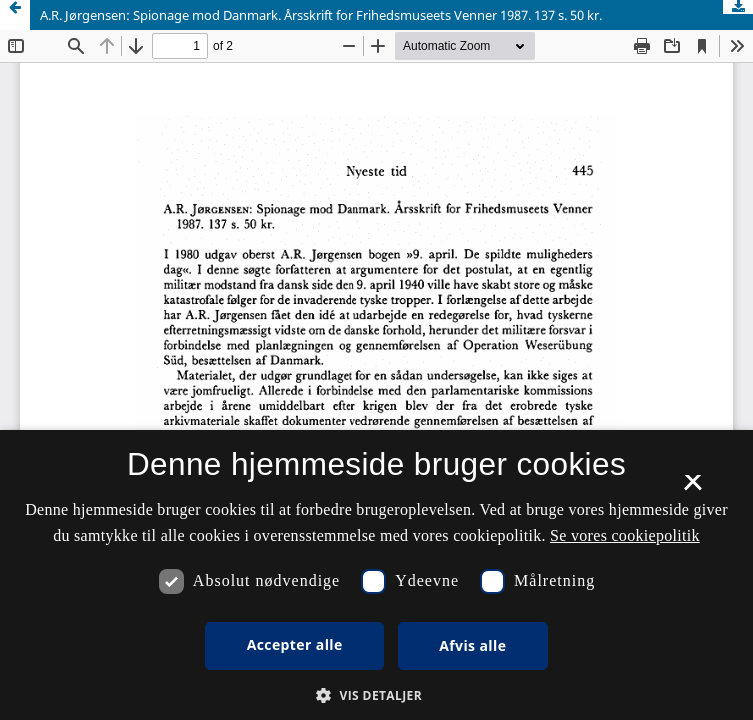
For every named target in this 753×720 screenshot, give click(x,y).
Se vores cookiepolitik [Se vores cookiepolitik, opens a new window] (625, 535)
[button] (376, 695)
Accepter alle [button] (295, 644)
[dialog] (376, 575)
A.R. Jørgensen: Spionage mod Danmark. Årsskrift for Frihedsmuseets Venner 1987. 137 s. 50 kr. (321, 15)
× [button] (692, 489)
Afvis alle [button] (472, 645)
